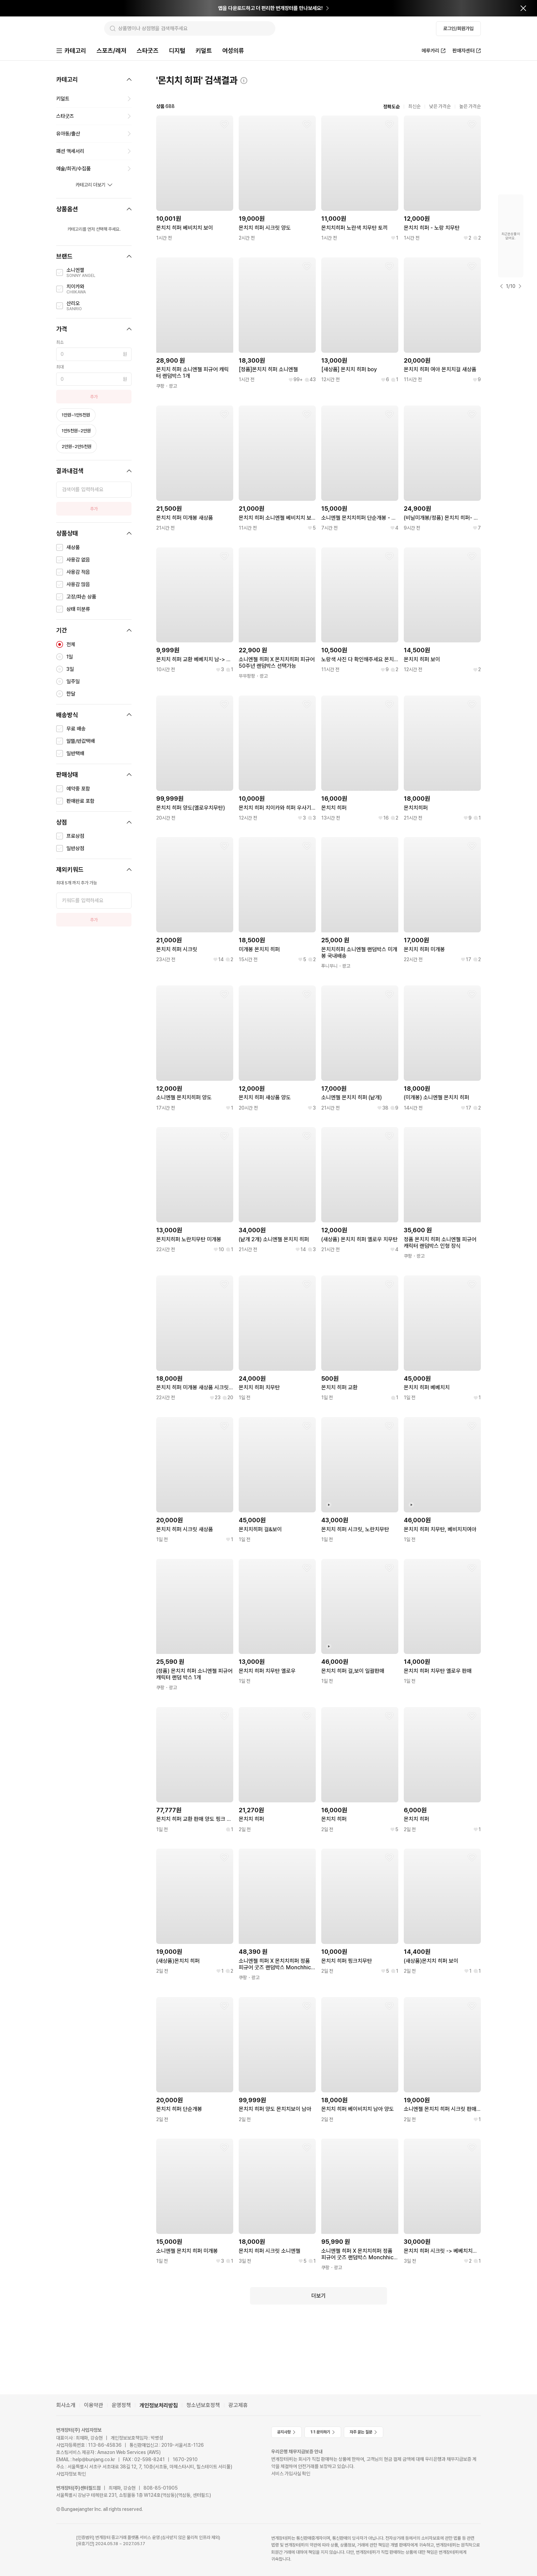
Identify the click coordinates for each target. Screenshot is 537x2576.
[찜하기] (224, 125)
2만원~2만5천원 (76, 447)
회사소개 (65, 2405)
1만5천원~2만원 (76, 431)
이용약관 (93, 2405)
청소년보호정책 (203, 2405)
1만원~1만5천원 (76, 415)
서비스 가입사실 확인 (290, 2473)
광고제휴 (238, 2405)
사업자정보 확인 (71, 2474)
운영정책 (121, 2405)
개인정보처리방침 (158, 2405)
